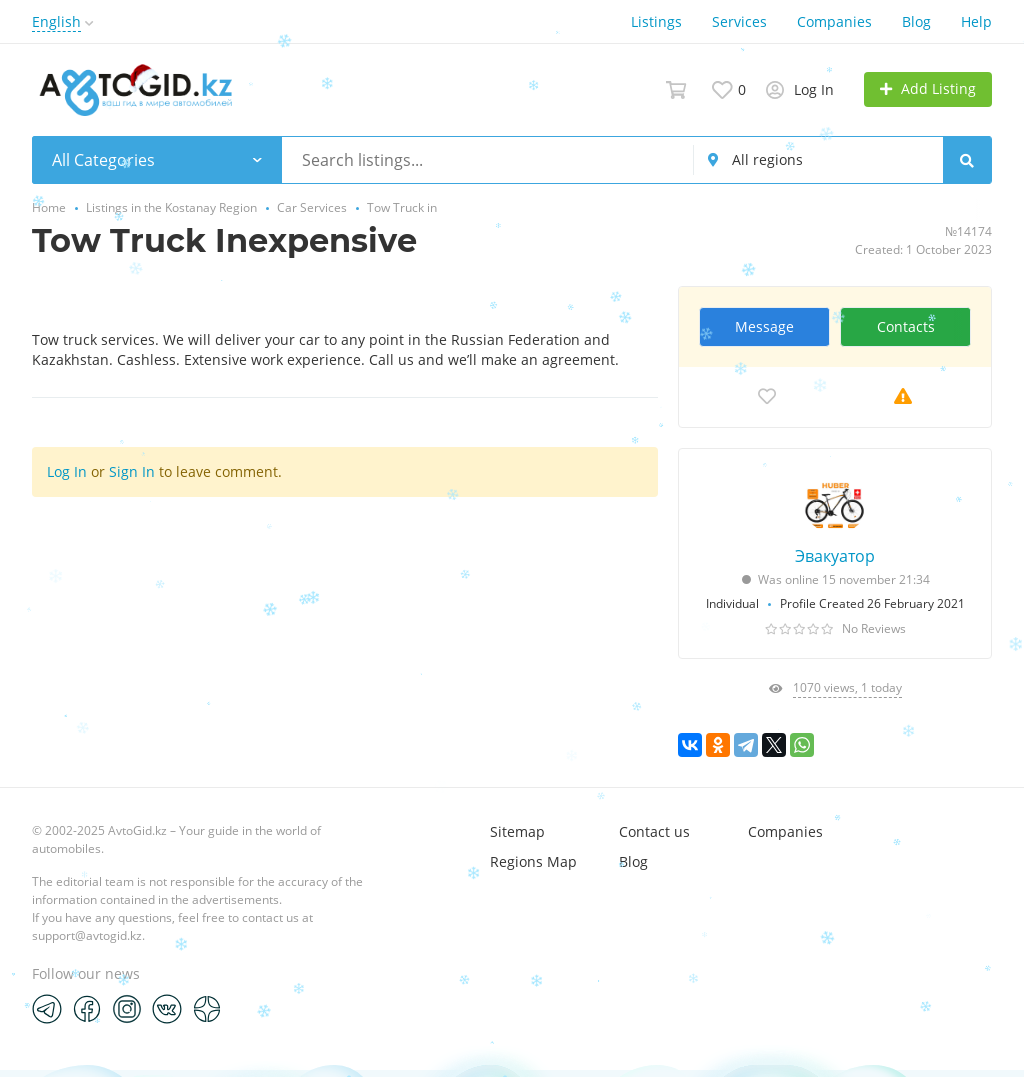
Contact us (654, 831)
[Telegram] (47, 1008)
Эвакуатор (835, 556)
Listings (656, 21)
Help (976, 21)
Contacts (906, 326)
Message (764, 326)
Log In (67, 471)
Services (739, 21)
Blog (916, 21)
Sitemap (517, 831)
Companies (834, 21)
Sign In (132, 471)
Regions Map (533, 861)
